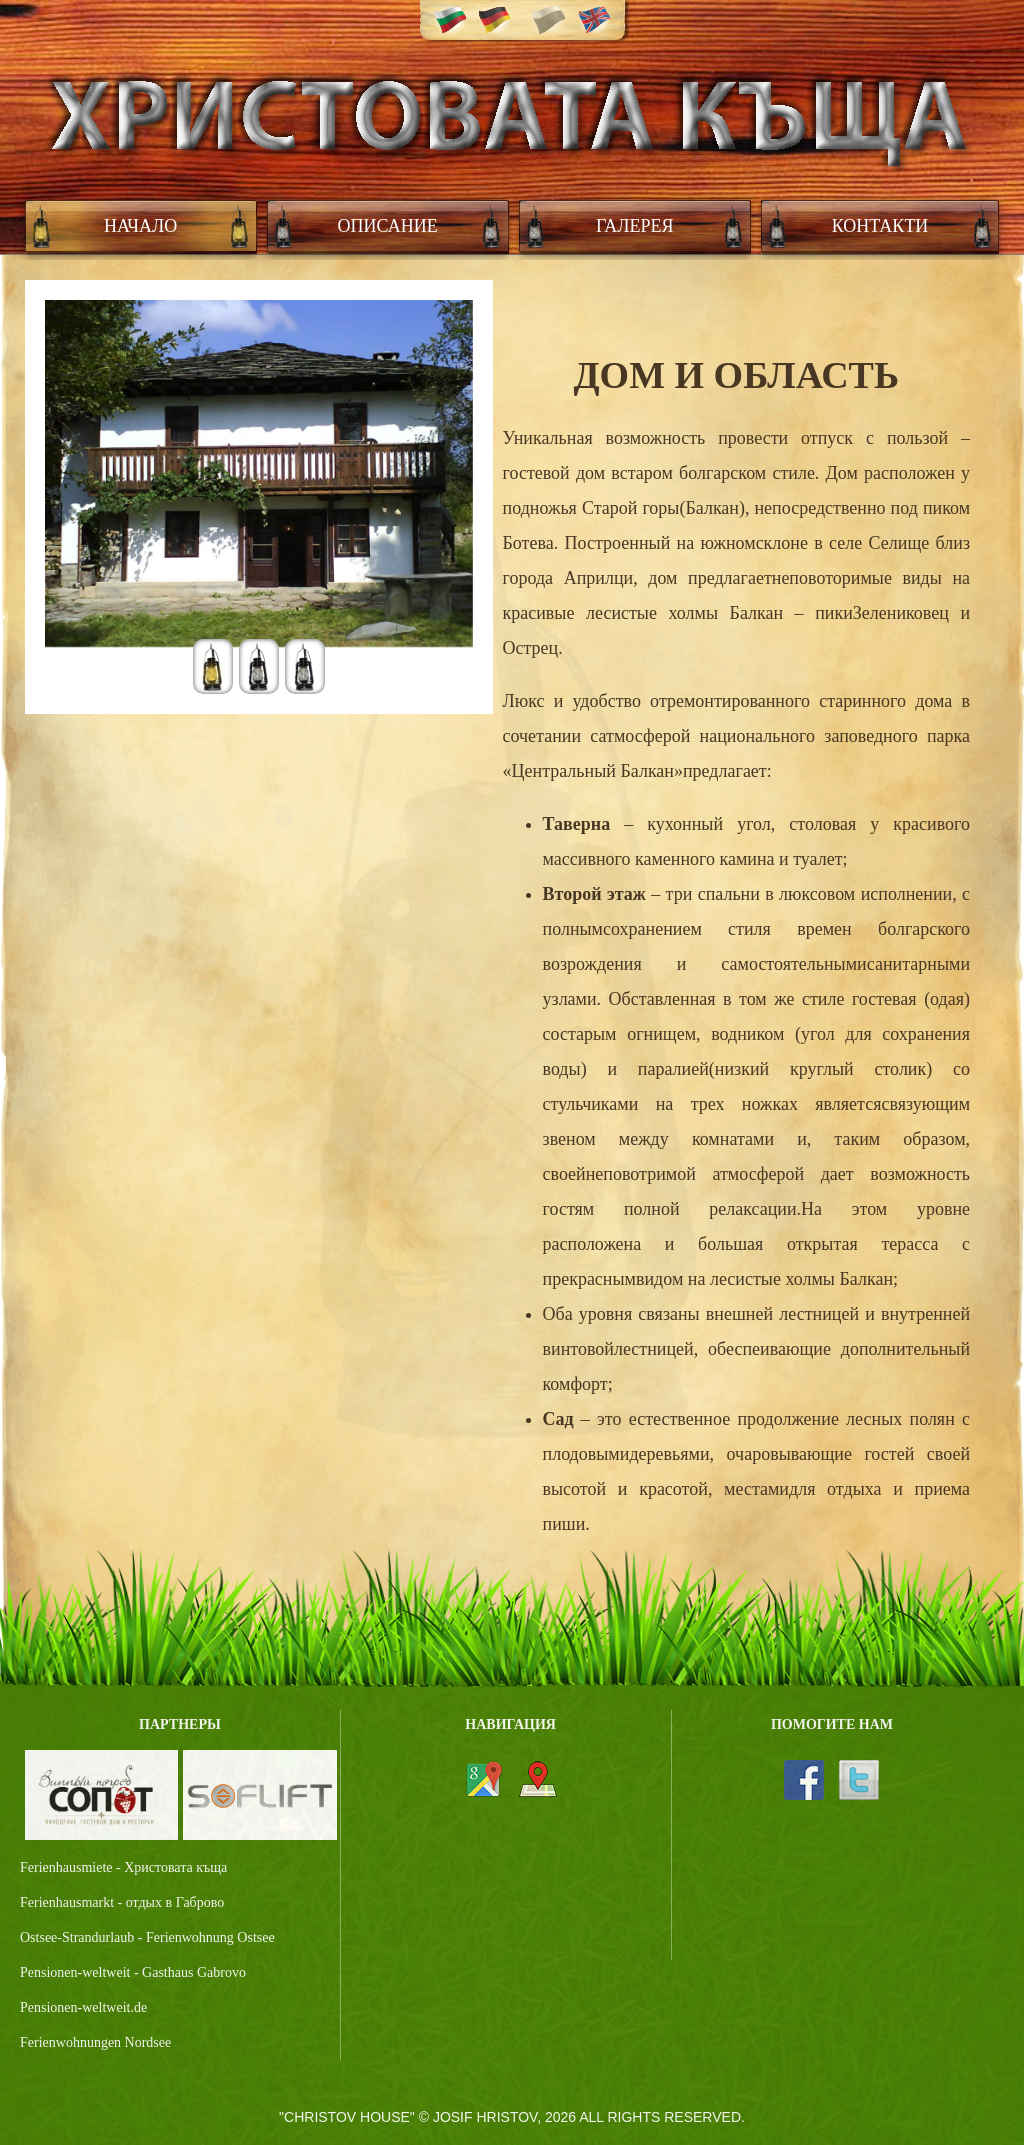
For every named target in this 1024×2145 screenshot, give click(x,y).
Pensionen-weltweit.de (83, 2007)
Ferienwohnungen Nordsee (95, 2042)
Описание (388, 226)
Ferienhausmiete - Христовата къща (123, 1867)
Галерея (635, 226)
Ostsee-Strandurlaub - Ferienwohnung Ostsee (147, 1937)
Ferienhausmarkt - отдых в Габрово (122, 1902)
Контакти (880, 226)
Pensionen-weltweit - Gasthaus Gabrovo (133, 1972)
